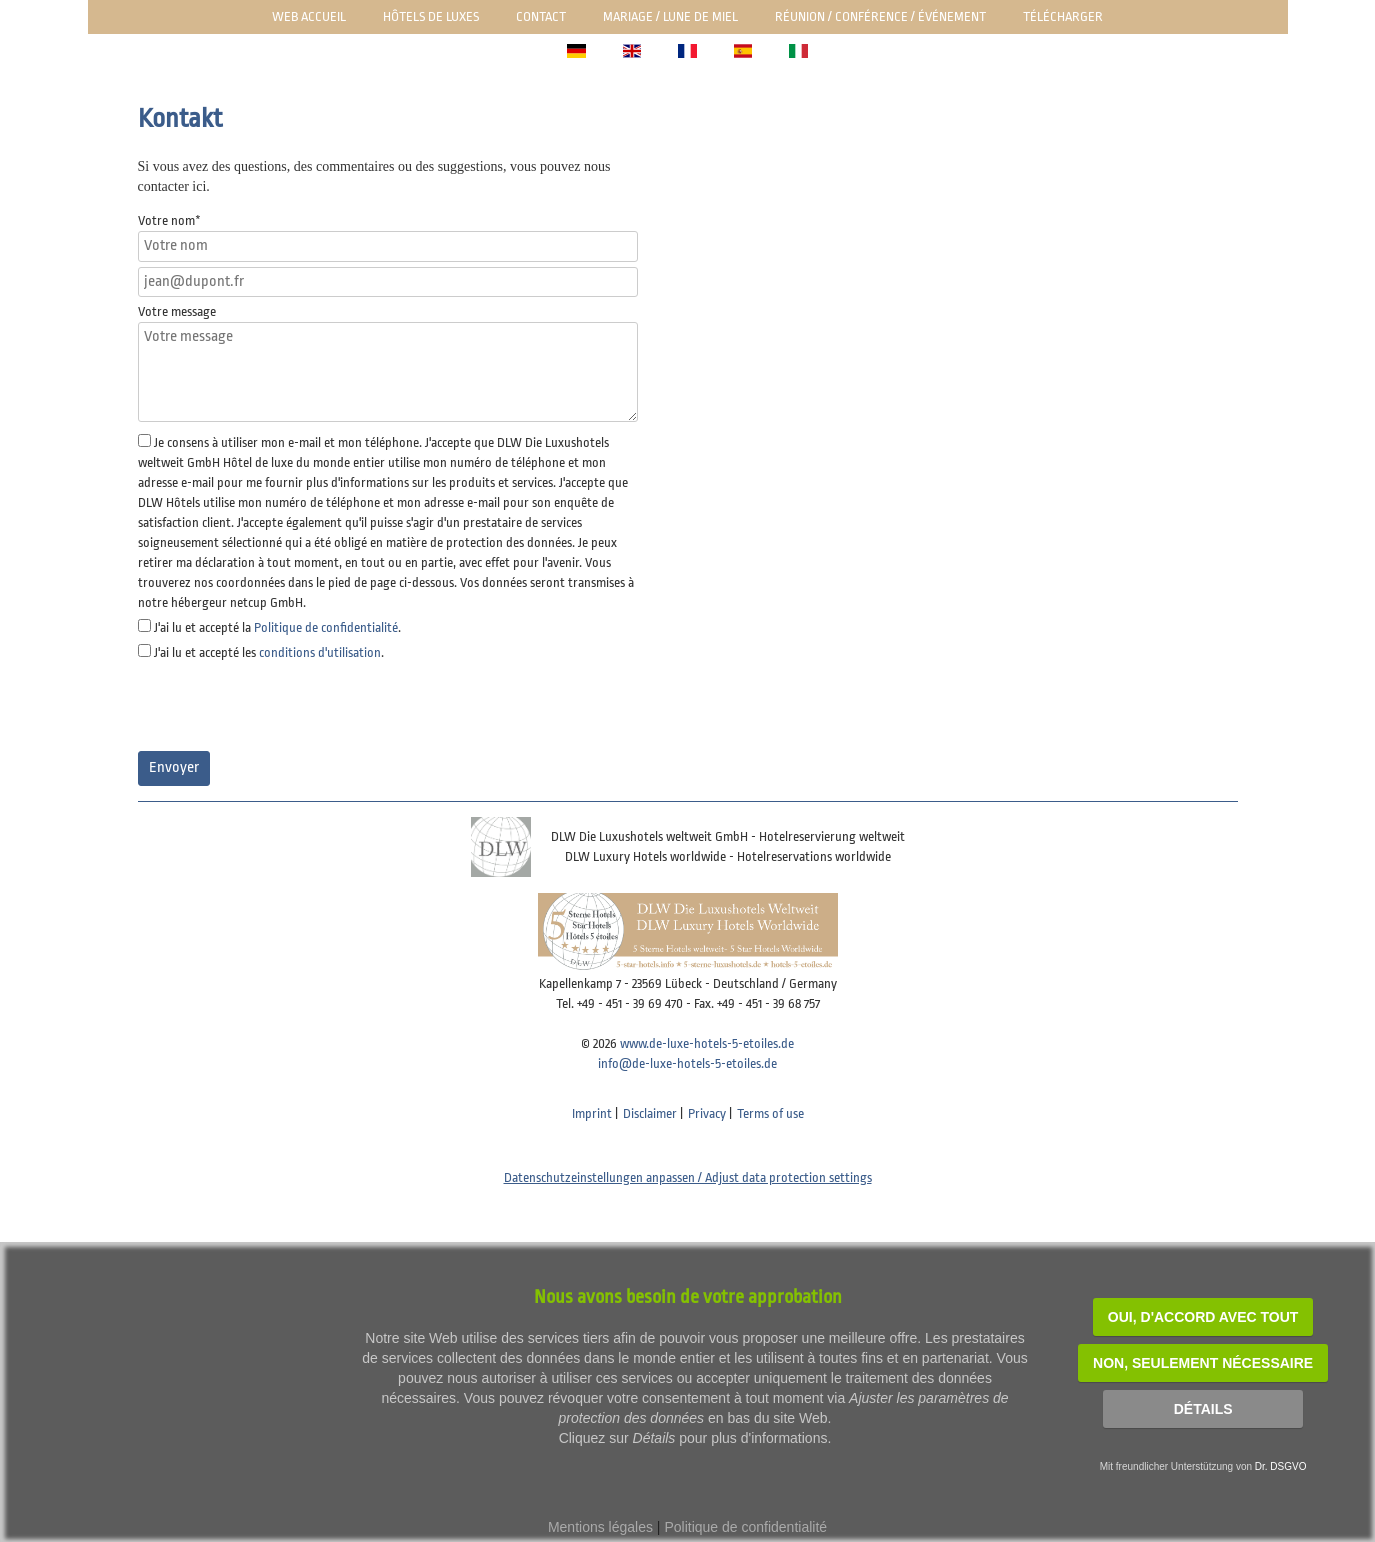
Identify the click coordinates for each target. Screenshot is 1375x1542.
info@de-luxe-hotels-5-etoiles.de (687, 1063)
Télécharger (1063, 16)
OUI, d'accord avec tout (1203, 1317)
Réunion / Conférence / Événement (880, 16)
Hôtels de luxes (431, 16)
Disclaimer (650, 1113)
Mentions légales (600, 1527)
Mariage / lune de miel (670, 16)
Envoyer (174, 767)
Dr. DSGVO (1281, 1466)
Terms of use (770, 1113)
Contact (541, 16)
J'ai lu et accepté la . (277, 627)
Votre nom (169, 220)
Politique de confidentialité (326, 627)
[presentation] (290, 707)
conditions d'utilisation (320, 652)
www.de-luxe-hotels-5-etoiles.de (707, 1043)
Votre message (177, 311)
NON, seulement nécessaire (1203, 1363)
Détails (1203, 1409)
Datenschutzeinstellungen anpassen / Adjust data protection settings (688, 1177)
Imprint (592, 1113)
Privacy (707, 1113)
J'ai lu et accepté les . (269, 652)
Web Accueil (309, 16)
